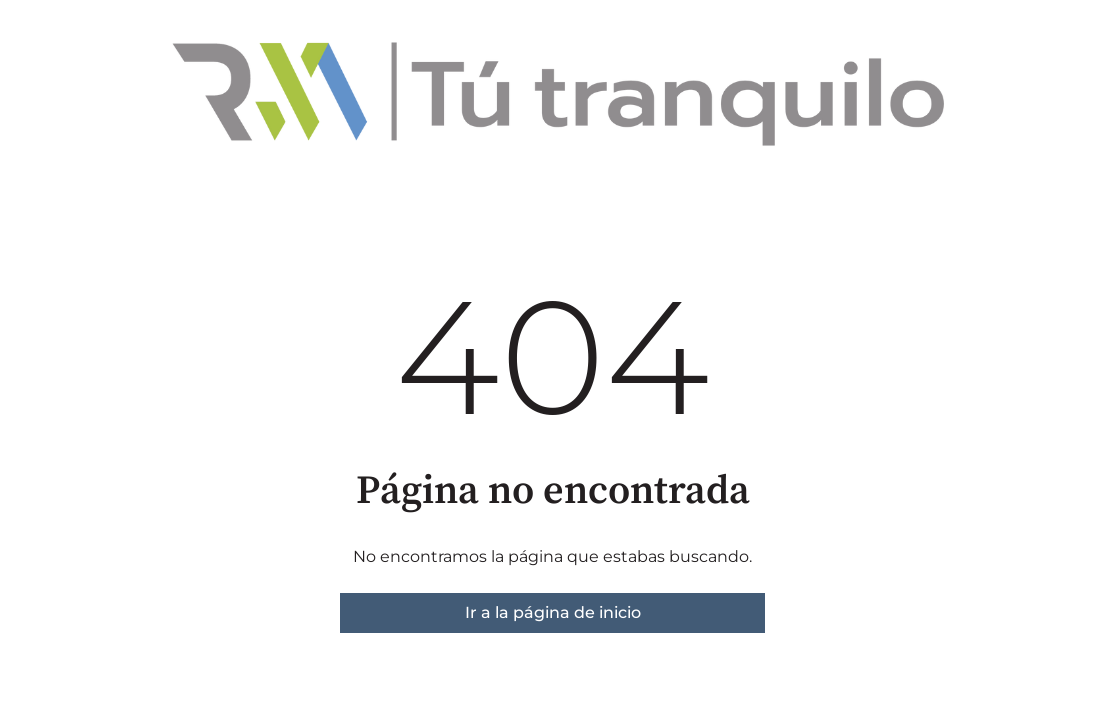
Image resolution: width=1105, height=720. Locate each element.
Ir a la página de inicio (553, 612)
